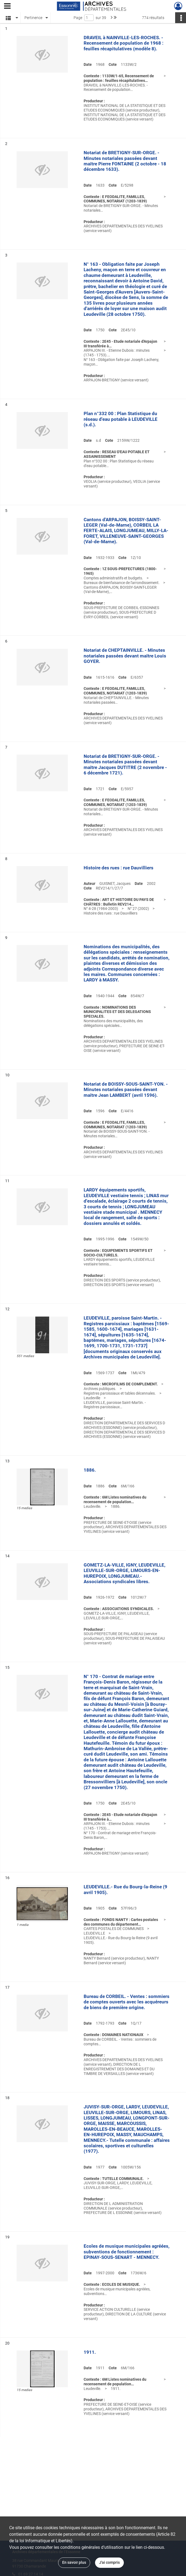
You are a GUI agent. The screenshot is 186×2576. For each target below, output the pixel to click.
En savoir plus (74, 2562)
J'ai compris (109, 2562)
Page (78, 18)
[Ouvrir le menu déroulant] (7, 6)
